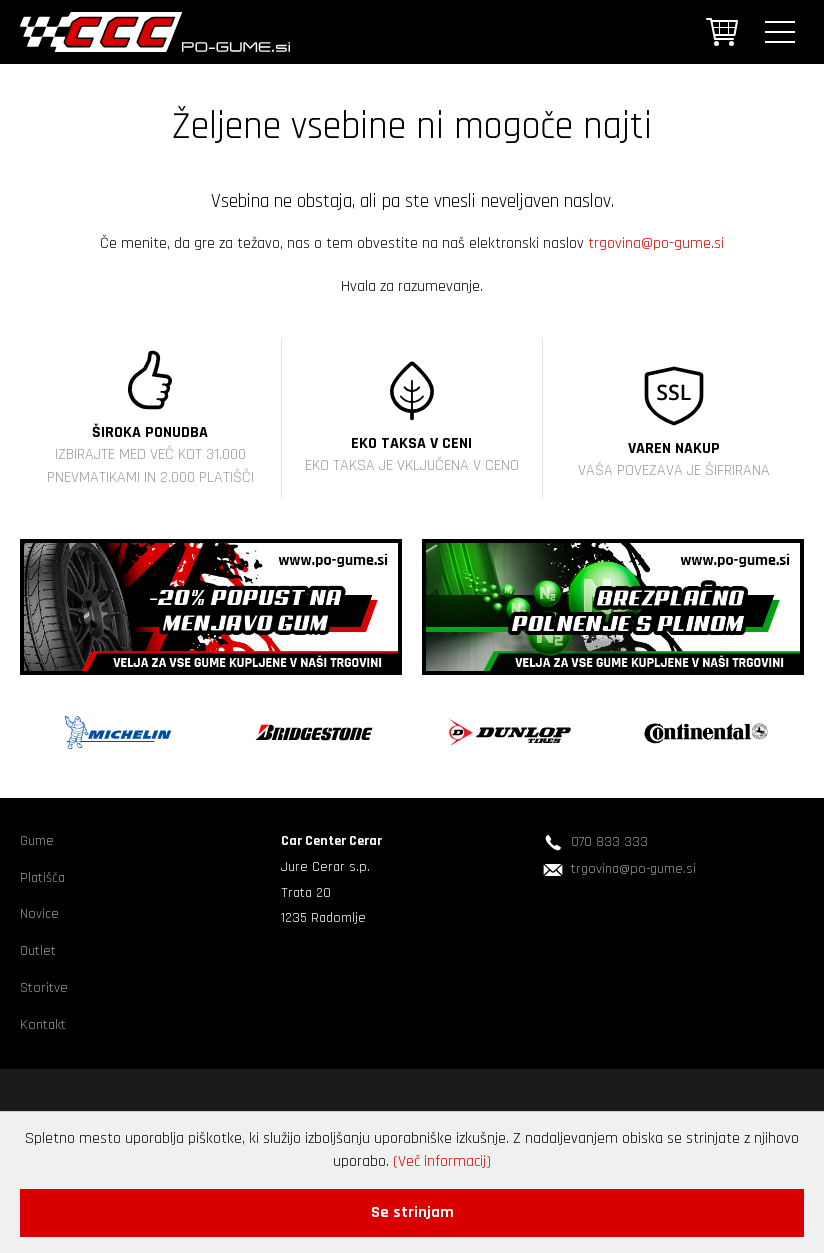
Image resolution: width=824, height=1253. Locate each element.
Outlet (38, 951)
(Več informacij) (442, 1161)
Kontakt (43, 1025)
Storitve (44, 988)
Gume (37, 841)
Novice (39, 914)
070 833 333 (609, 842)
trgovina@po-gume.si (656, 243)
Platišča (42, 878)
